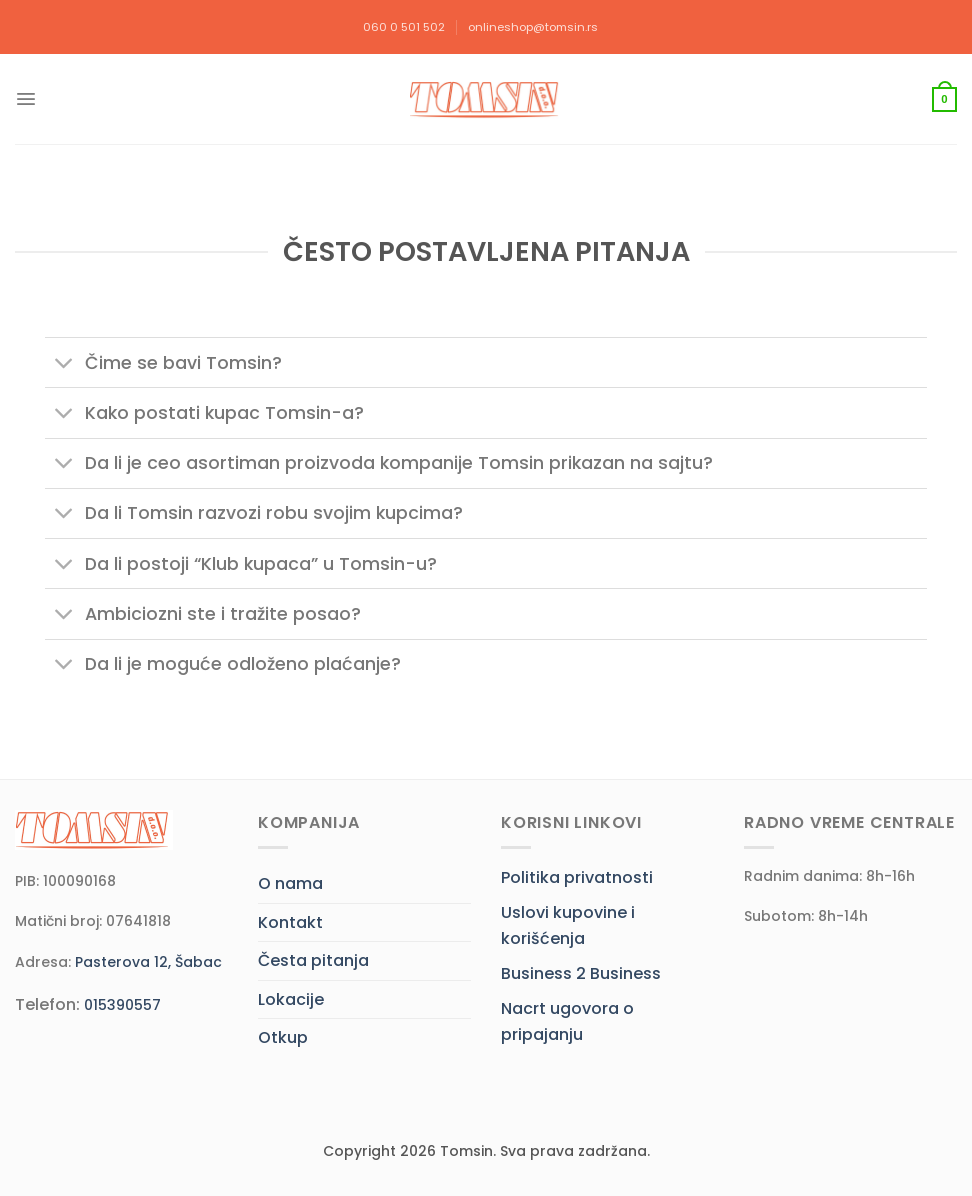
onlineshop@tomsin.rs (533, 27)
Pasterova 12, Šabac (148, 962)
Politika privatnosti (577, 877)
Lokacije (291, 999)
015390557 (122, 1005)
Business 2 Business (581, 973)
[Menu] (26, 99)
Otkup (283, 1037)
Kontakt (290, 922)
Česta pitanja (313, 960)
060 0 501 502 (404, 27)
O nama (290, 883)
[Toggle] (64, 364)
